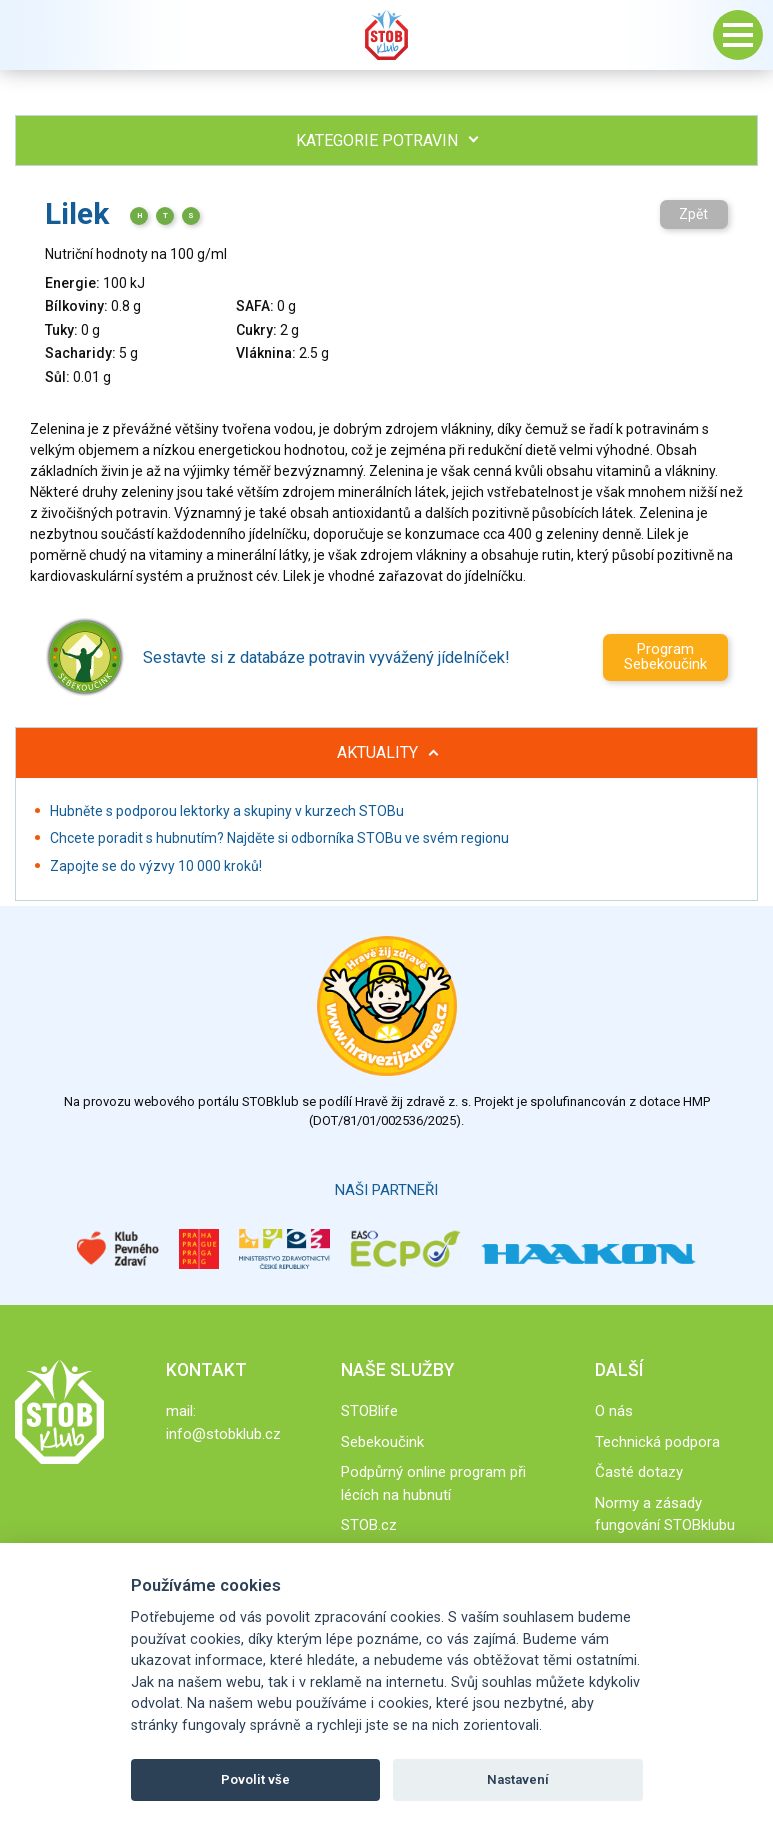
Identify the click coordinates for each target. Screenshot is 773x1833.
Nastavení (518, 1779)
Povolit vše (255, 1779)
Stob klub (387, 35)
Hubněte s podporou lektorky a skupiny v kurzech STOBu (227, 811)
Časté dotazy (639, 1472)
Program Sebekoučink (665, 656)
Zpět (693, 214)
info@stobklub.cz (223, 1434)
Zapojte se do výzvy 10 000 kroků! (156, 866)
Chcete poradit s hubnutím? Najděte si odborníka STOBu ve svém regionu (279, 838)
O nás (614, 1411)
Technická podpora (657, 1442)
